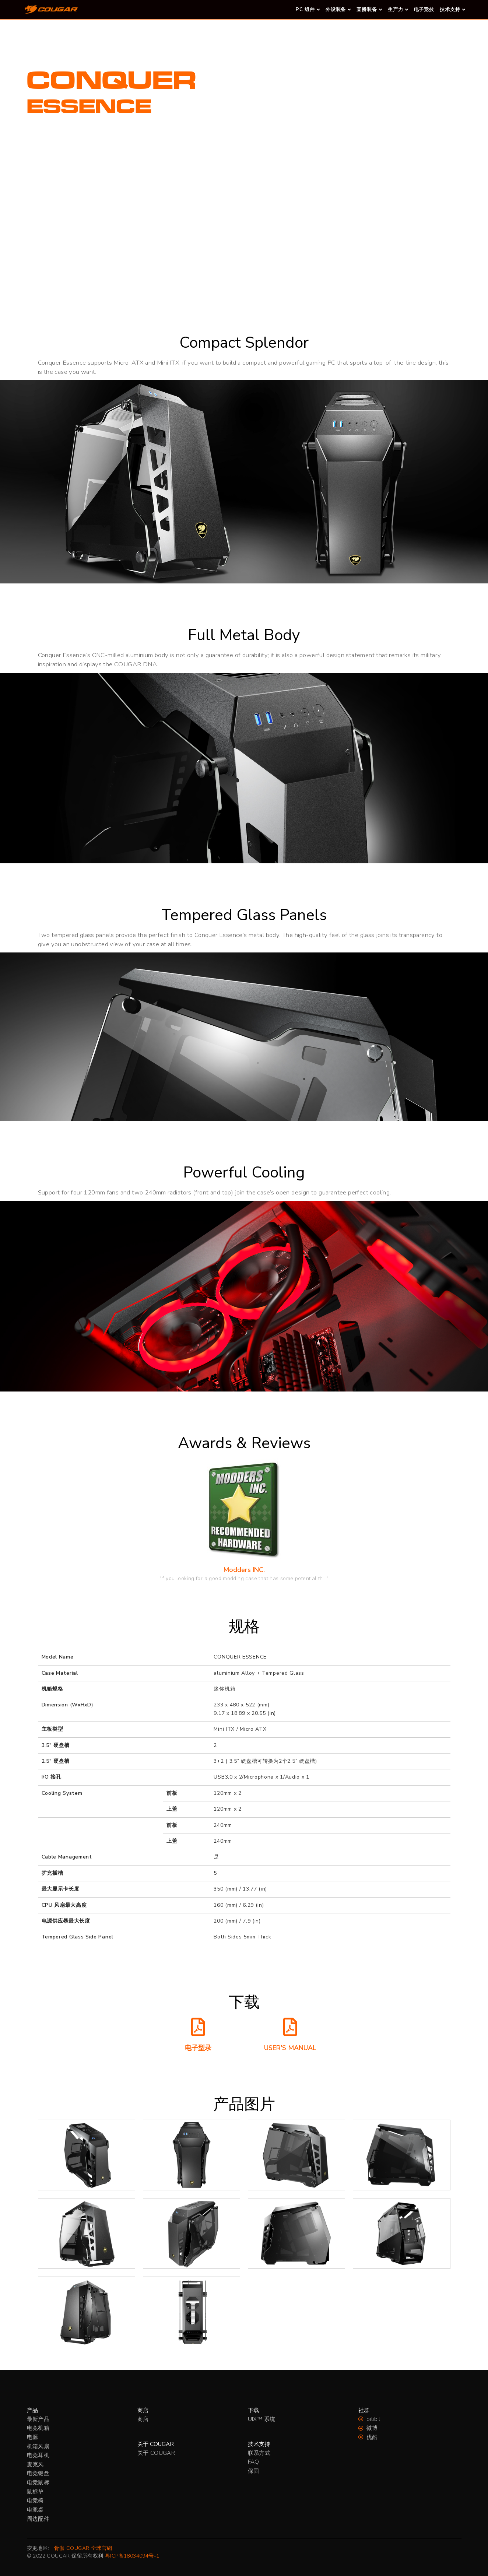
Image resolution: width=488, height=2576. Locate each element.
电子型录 (198, 2047)
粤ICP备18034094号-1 (132, 2555)
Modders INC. (244, 1569)
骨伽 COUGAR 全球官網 (83, 2548)
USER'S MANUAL (290, 2047)
